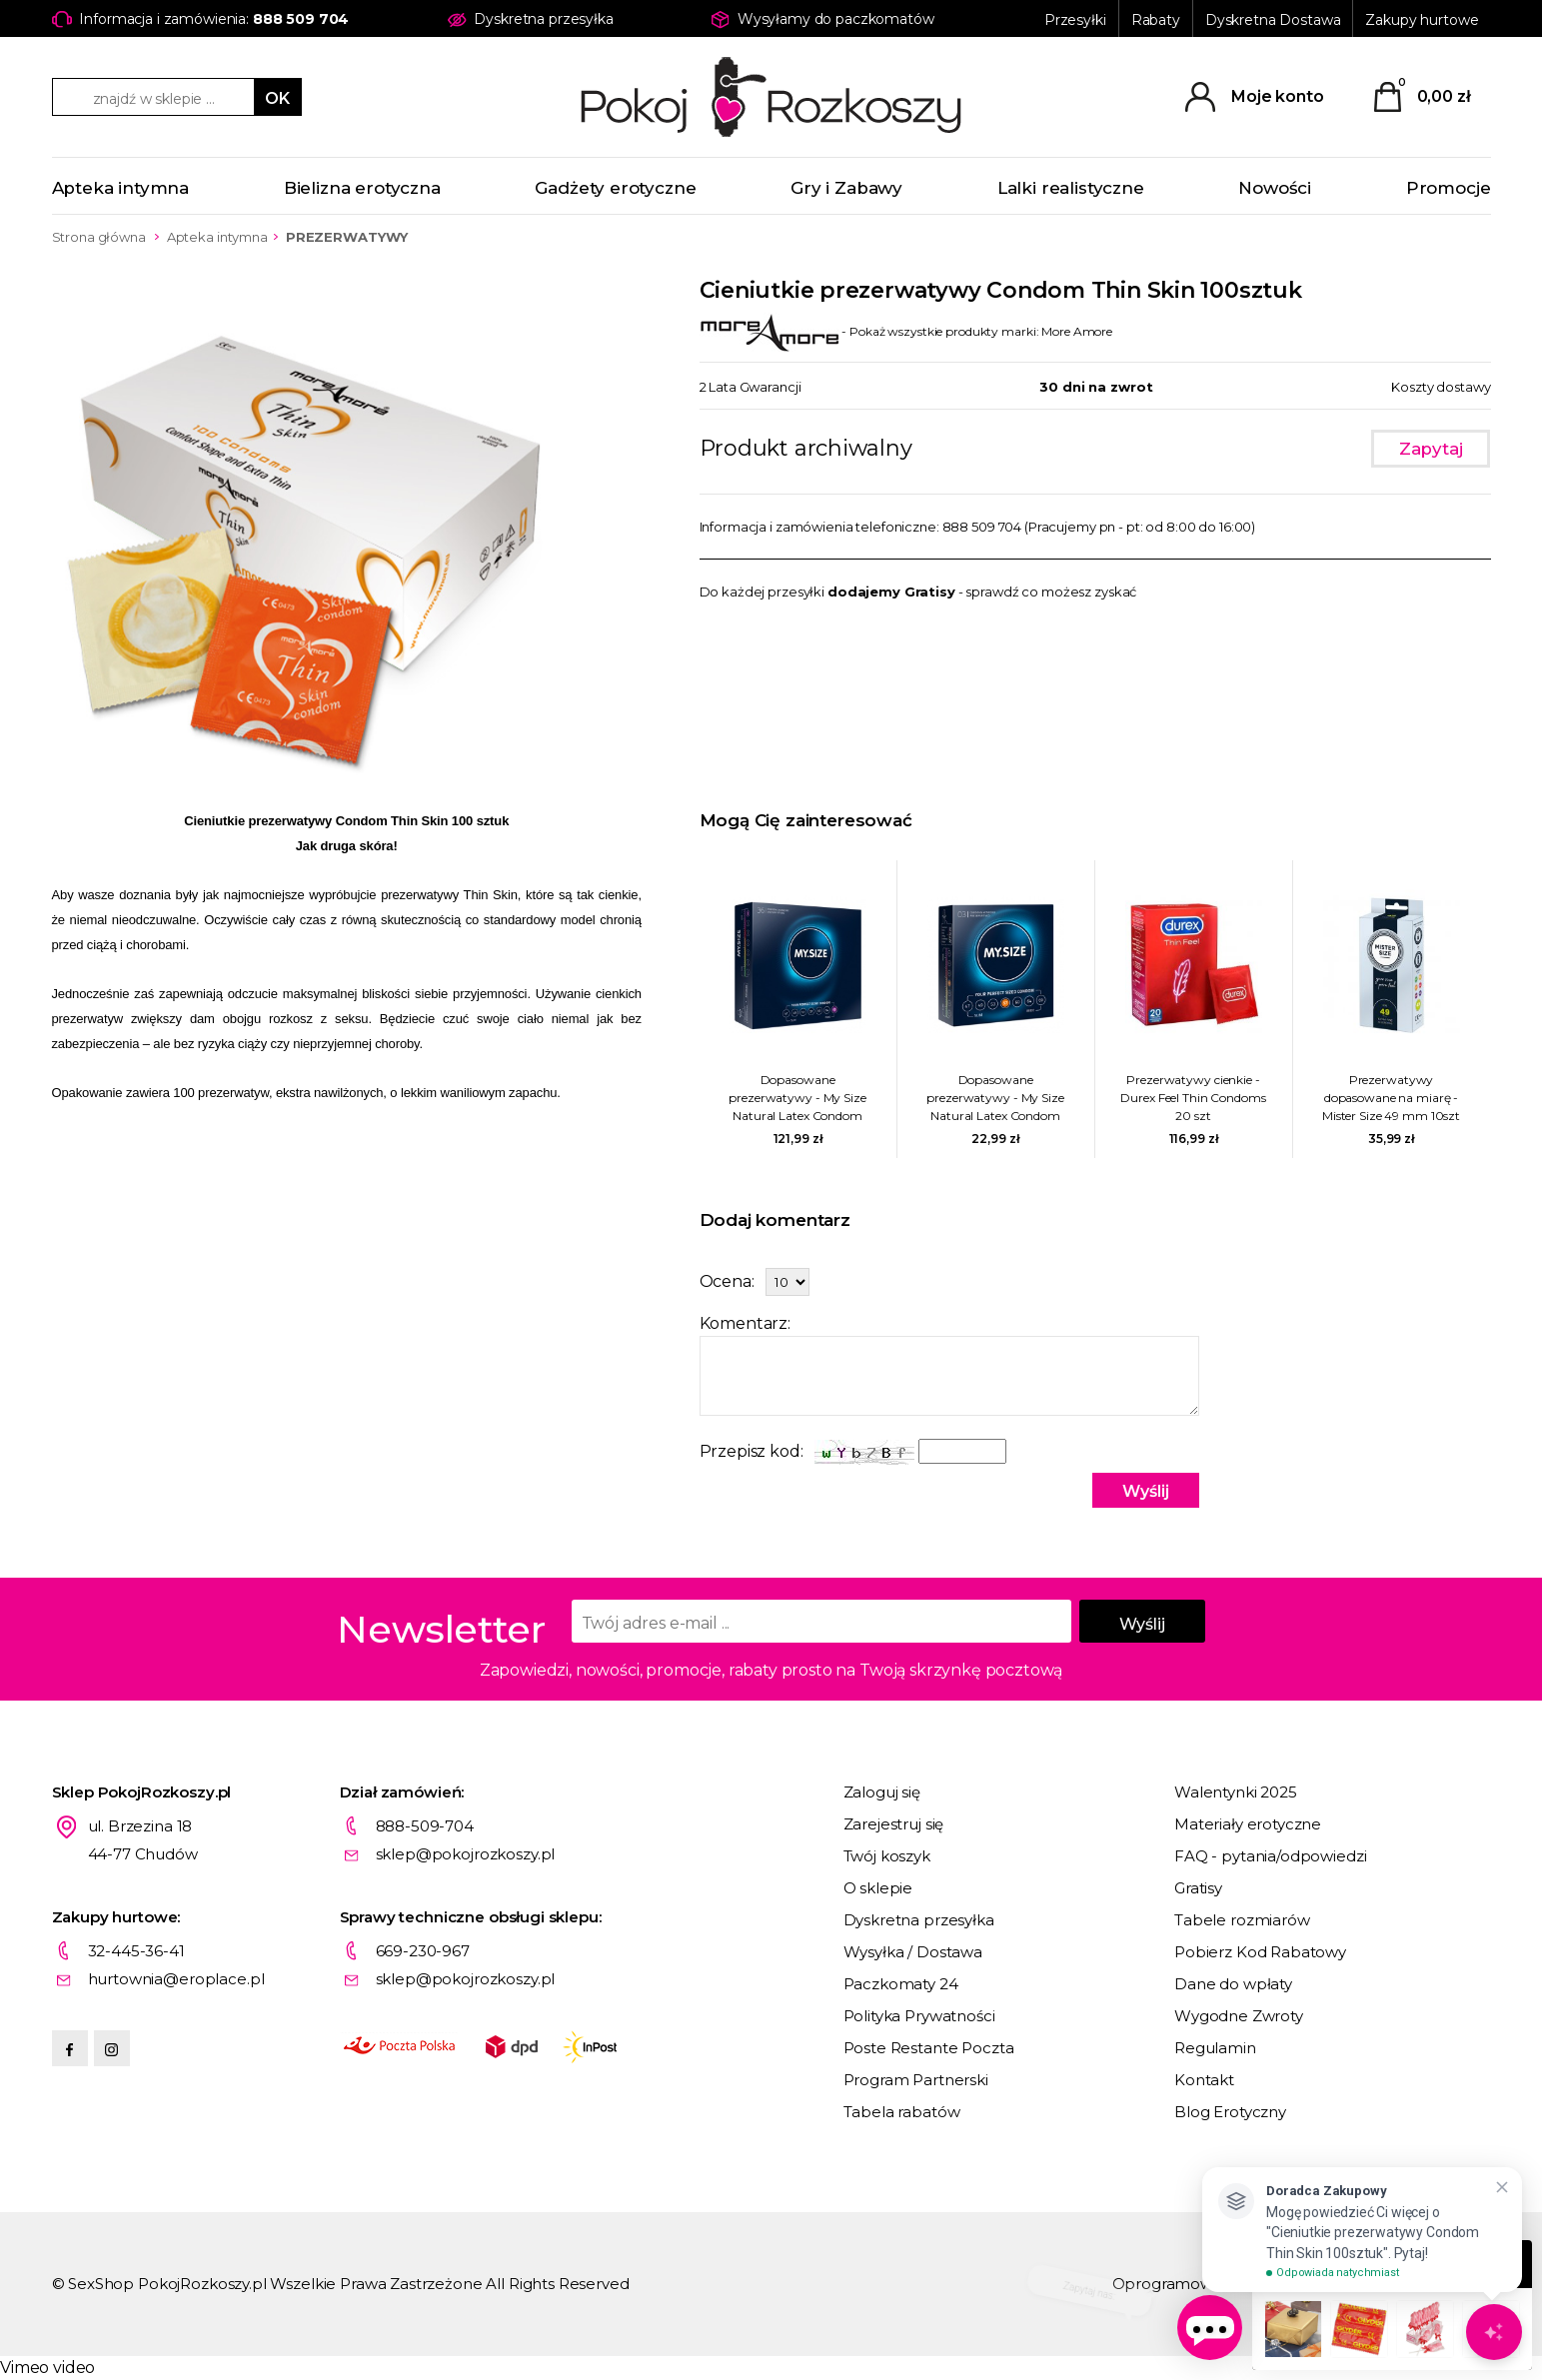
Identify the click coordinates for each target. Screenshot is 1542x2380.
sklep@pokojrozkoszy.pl (466, 1853)
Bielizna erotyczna (362, 188)
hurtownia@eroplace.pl (176, 1978)
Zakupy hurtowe (1421, 20)
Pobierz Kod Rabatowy (1260, 1951)
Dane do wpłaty (1233, 1983)
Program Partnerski (915, 2079)
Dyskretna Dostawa (1273, 20)
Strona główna (99, 237)
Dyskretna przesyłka (918, 1919)
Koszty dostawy (1440, 387)
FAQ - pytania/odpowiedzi (1270, 1855)
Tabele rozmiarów (1242, 1919)
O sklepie (878, 1887)
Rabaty (1155, 20)
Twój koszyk (886, 1855)
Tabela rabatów (901, 2111)
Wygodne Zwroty (1238, 2015)
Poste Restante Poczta (928, 2047)
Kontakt (1204, 2079)
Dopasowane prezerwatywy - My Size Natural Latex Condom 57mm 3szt (994, 1098)
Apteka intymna (121, 188)
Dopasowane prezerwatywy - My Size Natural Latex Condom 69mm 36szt (797, 1098)
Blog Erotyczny (1230, 2111)
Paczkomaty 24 (900, 1983)
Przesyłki (1075, 20)
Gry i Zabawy (846, 188)
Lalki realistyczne (1070, 188)
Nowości (1274, 188)
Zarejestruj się (893, 1823)
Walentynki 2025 (1235, 1792)
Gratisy (1198, 1887)
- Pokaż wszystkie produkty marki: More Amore (906, 331)
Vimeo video (47, 2367)
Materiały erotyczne (1247, 1823)
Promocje (1448, 188)
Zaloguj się (881, 1792)
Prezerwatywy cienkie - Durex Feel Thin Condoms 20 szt (1192, 1097)
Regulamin (1215, 2047)
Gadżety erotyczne (615, 188)
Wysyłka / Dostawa (912, 1951)
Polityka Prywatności (919, 2015)
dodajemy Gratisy (891, 591)
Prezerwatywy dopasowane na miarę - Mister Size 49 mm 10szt (1391, 1097)
